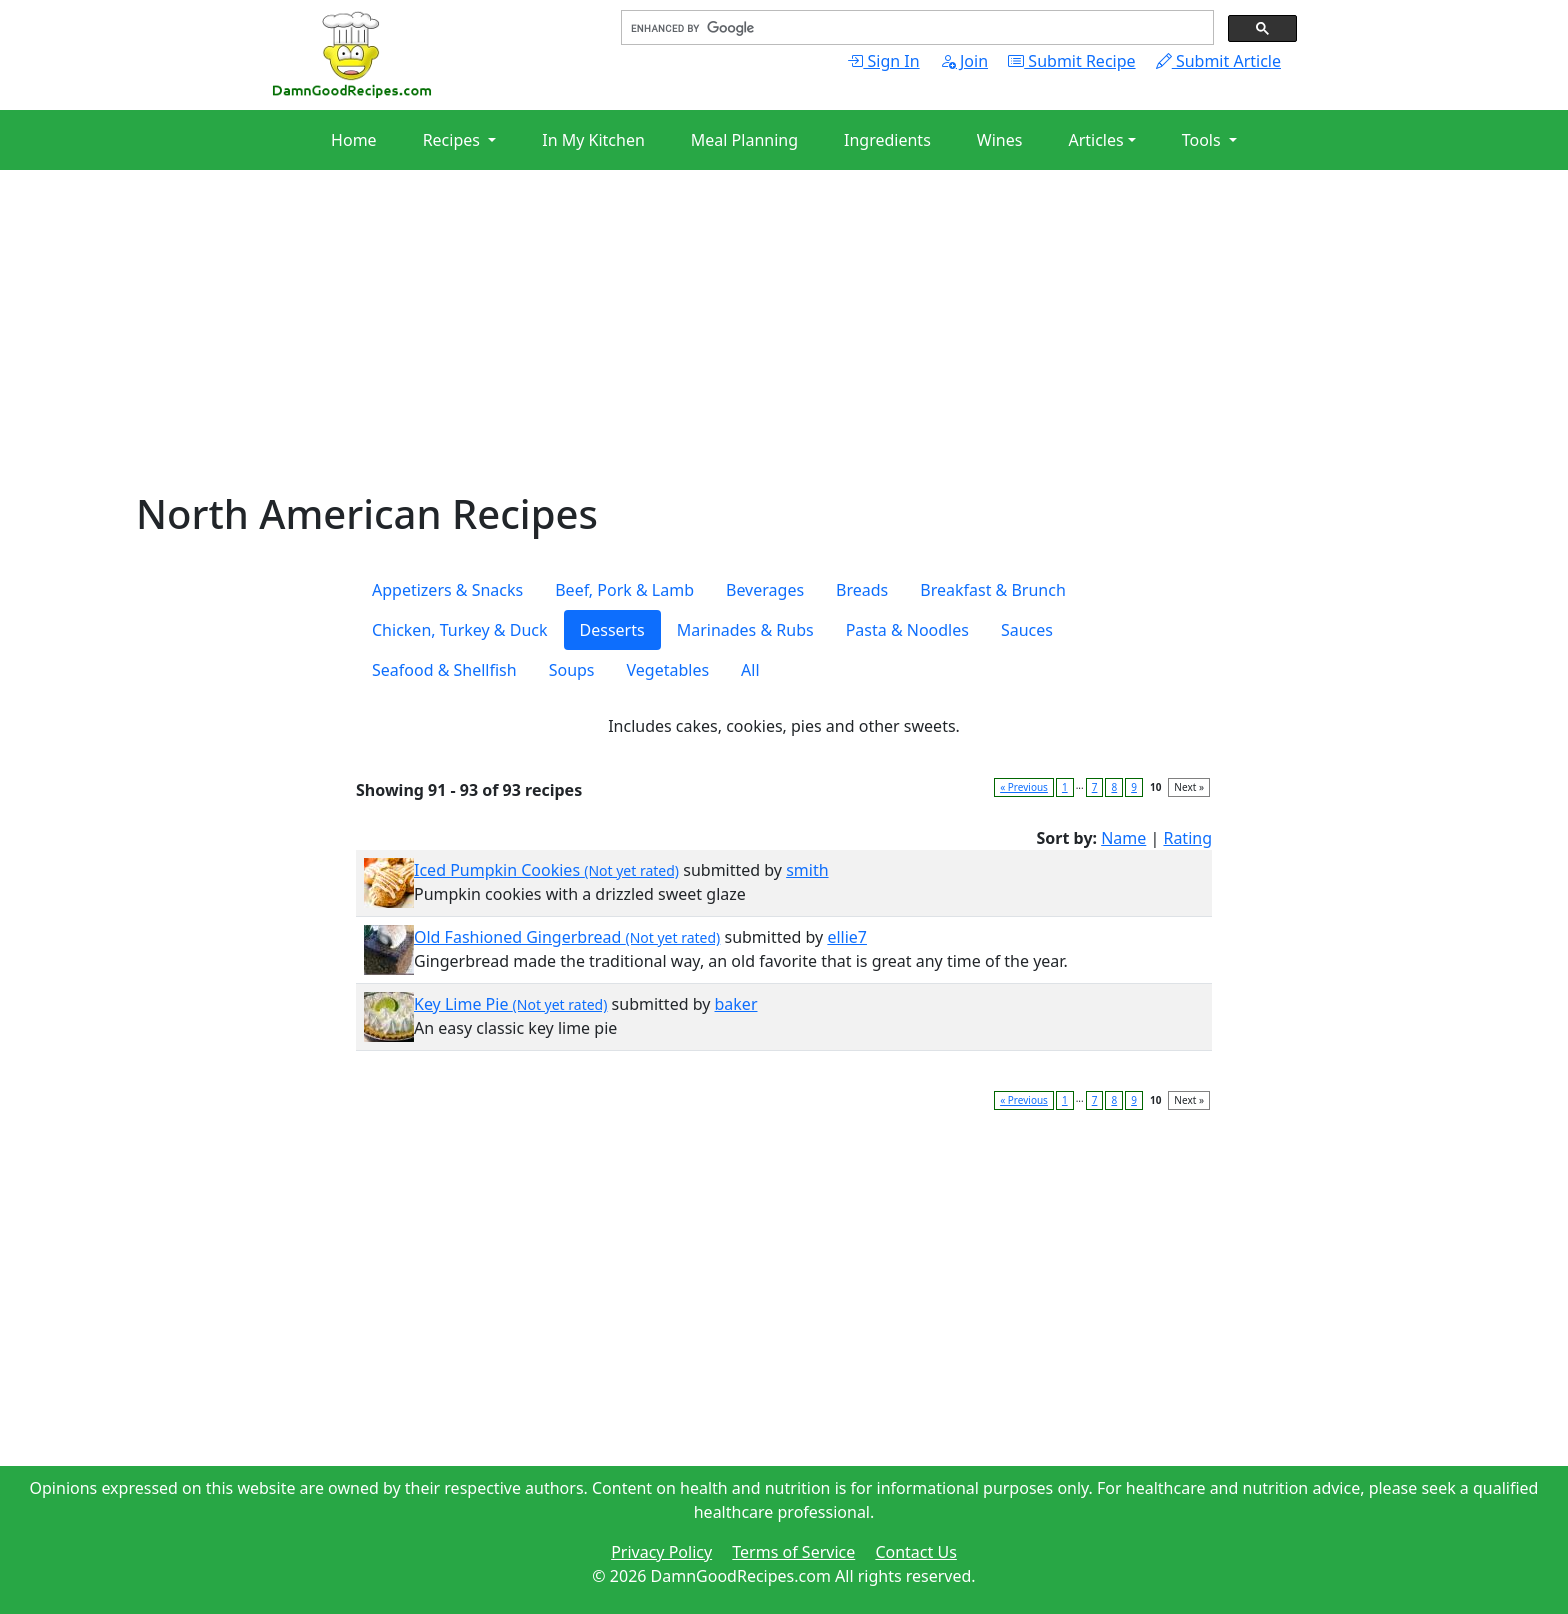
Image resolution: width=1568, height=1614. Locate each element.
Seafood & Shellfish (444, 670)
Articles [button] (1095, 140)
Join (964, 61)
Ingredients (887, 140)
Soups (572, 670)
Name (1123, 838)
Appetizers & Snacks (447, 590)
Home (354, 140)
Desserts (612, 630)
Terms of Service (793, 1552)
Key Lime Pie (510, 1004)
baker (736, 1004)
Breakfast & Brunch (993, 590)
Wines (1000, 140)
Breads (862, 590)
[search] (915, 28)
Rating (1187, 838)
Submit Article (1218, 61)
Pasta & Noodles (907, 630)
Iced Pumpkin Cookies (546, 870)
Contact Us (915, 1552)
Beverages (765, 590)
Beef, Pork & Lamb (624, 590)
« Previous (1024, 787)
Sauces (1027, 630)
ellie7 (847, 937)
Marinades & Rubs (745, 630)
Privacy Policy (661, 1552)
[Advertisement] (736, 350)
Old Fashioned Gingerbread (567, 937)
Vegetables (668, 670)
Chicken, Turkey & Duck (460, 630)
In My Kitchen (593, 140)
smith (807, 870)
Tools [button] (1203, 140)
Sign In (883, 61)
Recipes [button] (453, 140)
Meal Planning (744, 140)
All (750, 670)
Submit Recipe (1071, 61)
